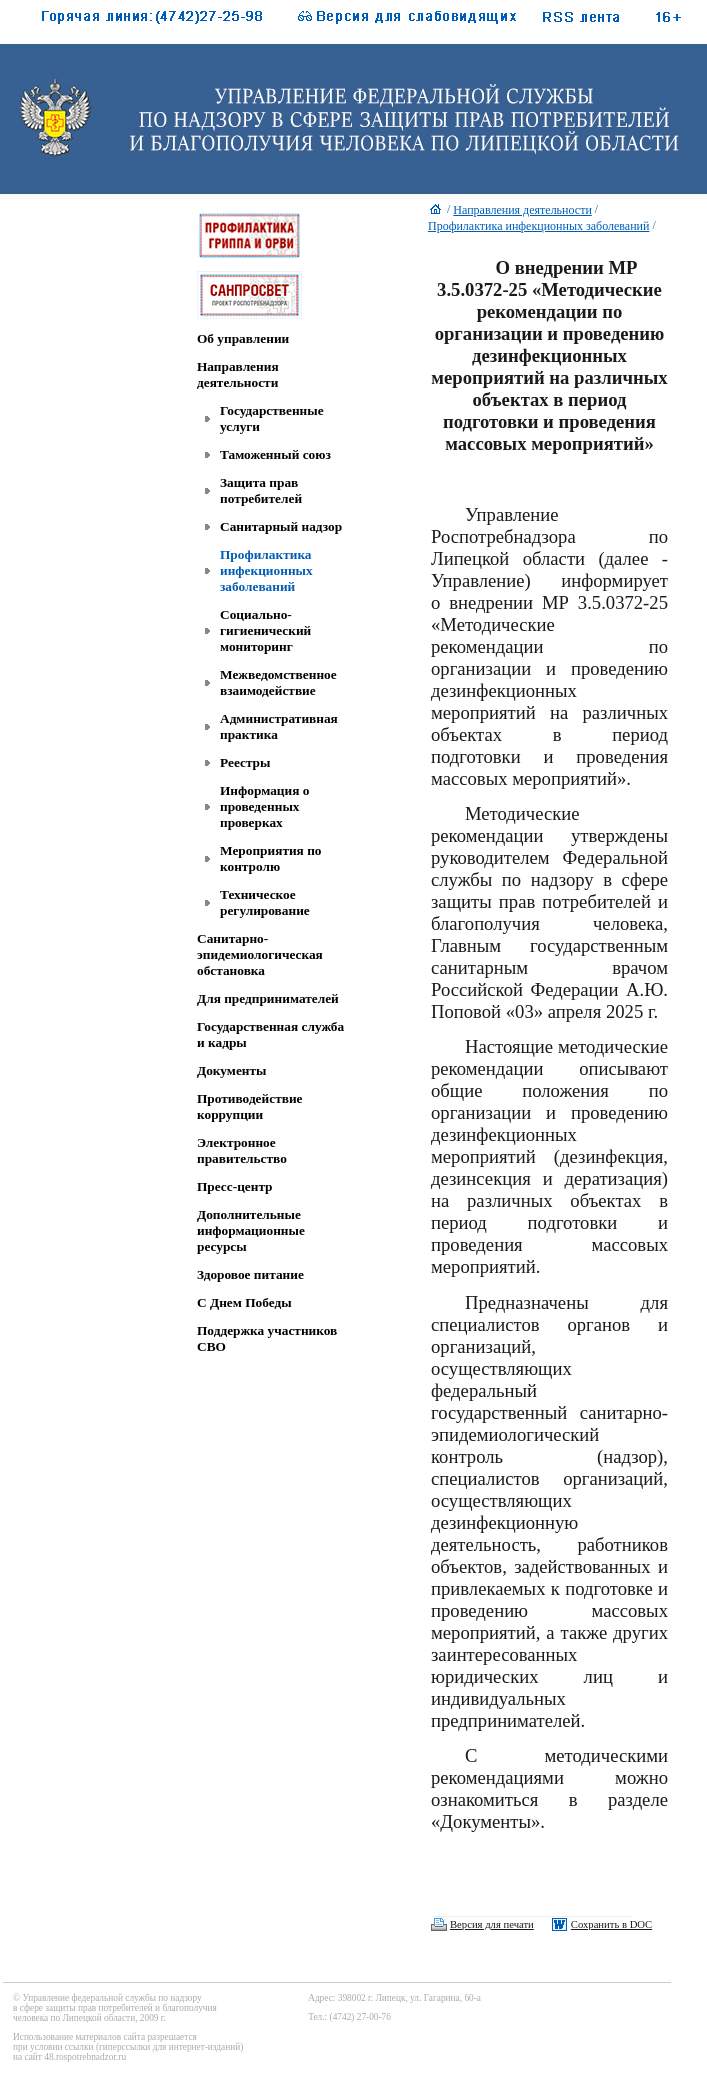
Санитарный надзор (281, 526)
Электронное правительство (242, 1150)
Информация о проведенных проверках (264, 806)
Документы (231, 1070)
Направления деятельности (238, 374)
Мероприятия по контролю (271, 858)
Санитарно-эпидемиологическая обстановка (260, 954)
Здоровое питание (250, 1274)
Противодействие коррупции (249, 1106)
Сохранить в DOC (611, 1924)
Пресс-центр (235, 1186)
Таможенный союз (275, 454)
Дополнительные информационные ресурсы (251, 1230)
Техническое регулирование (265, 902)
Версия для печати (492, 1924)
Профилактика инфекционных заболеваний (266, 570)
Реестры (245, 762)
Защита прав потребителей (261, 490)
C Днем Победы (244, 1302)
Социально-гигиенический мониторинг (265, 630)
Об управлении (243, 338)
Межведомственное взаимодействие (278, 682)
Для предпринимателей (268, 998)
